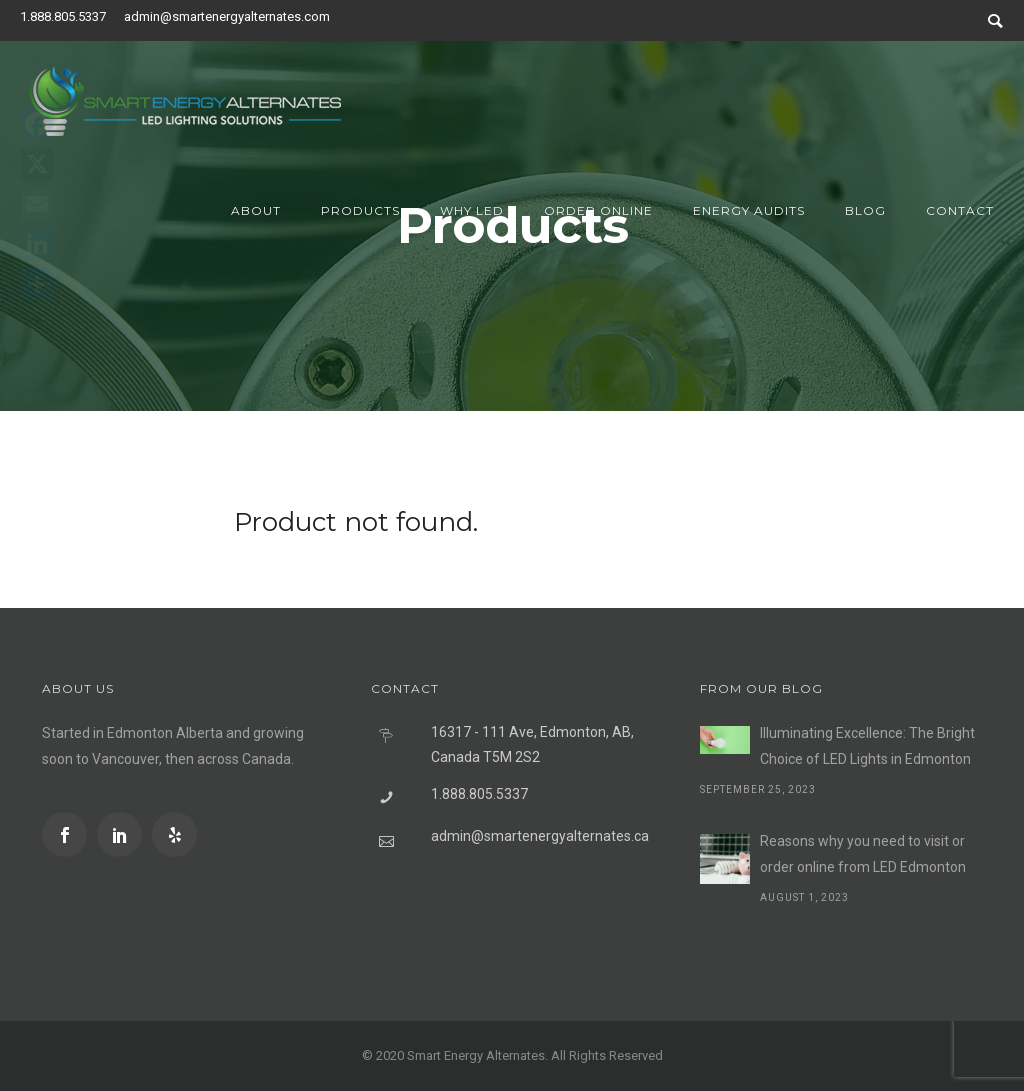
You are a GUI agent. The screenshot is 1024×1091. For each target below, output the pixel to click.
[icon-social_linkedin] (124, 834)
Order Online (598, 210)
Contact (960, 210)
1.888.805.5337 (63, 16)
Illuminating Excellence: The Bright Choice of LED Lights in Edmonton (867, 746)
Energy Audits (749, 210)
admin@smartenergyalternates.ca (540, 836)
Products (360, 210)
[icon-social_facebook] (69, 834)
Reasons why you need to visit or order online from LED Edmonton (863, 854)
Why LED (472, 210)
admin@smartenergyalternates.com (227, 16)
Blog (865, 210)
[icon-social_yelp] (174, 834)
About (256, 210)
